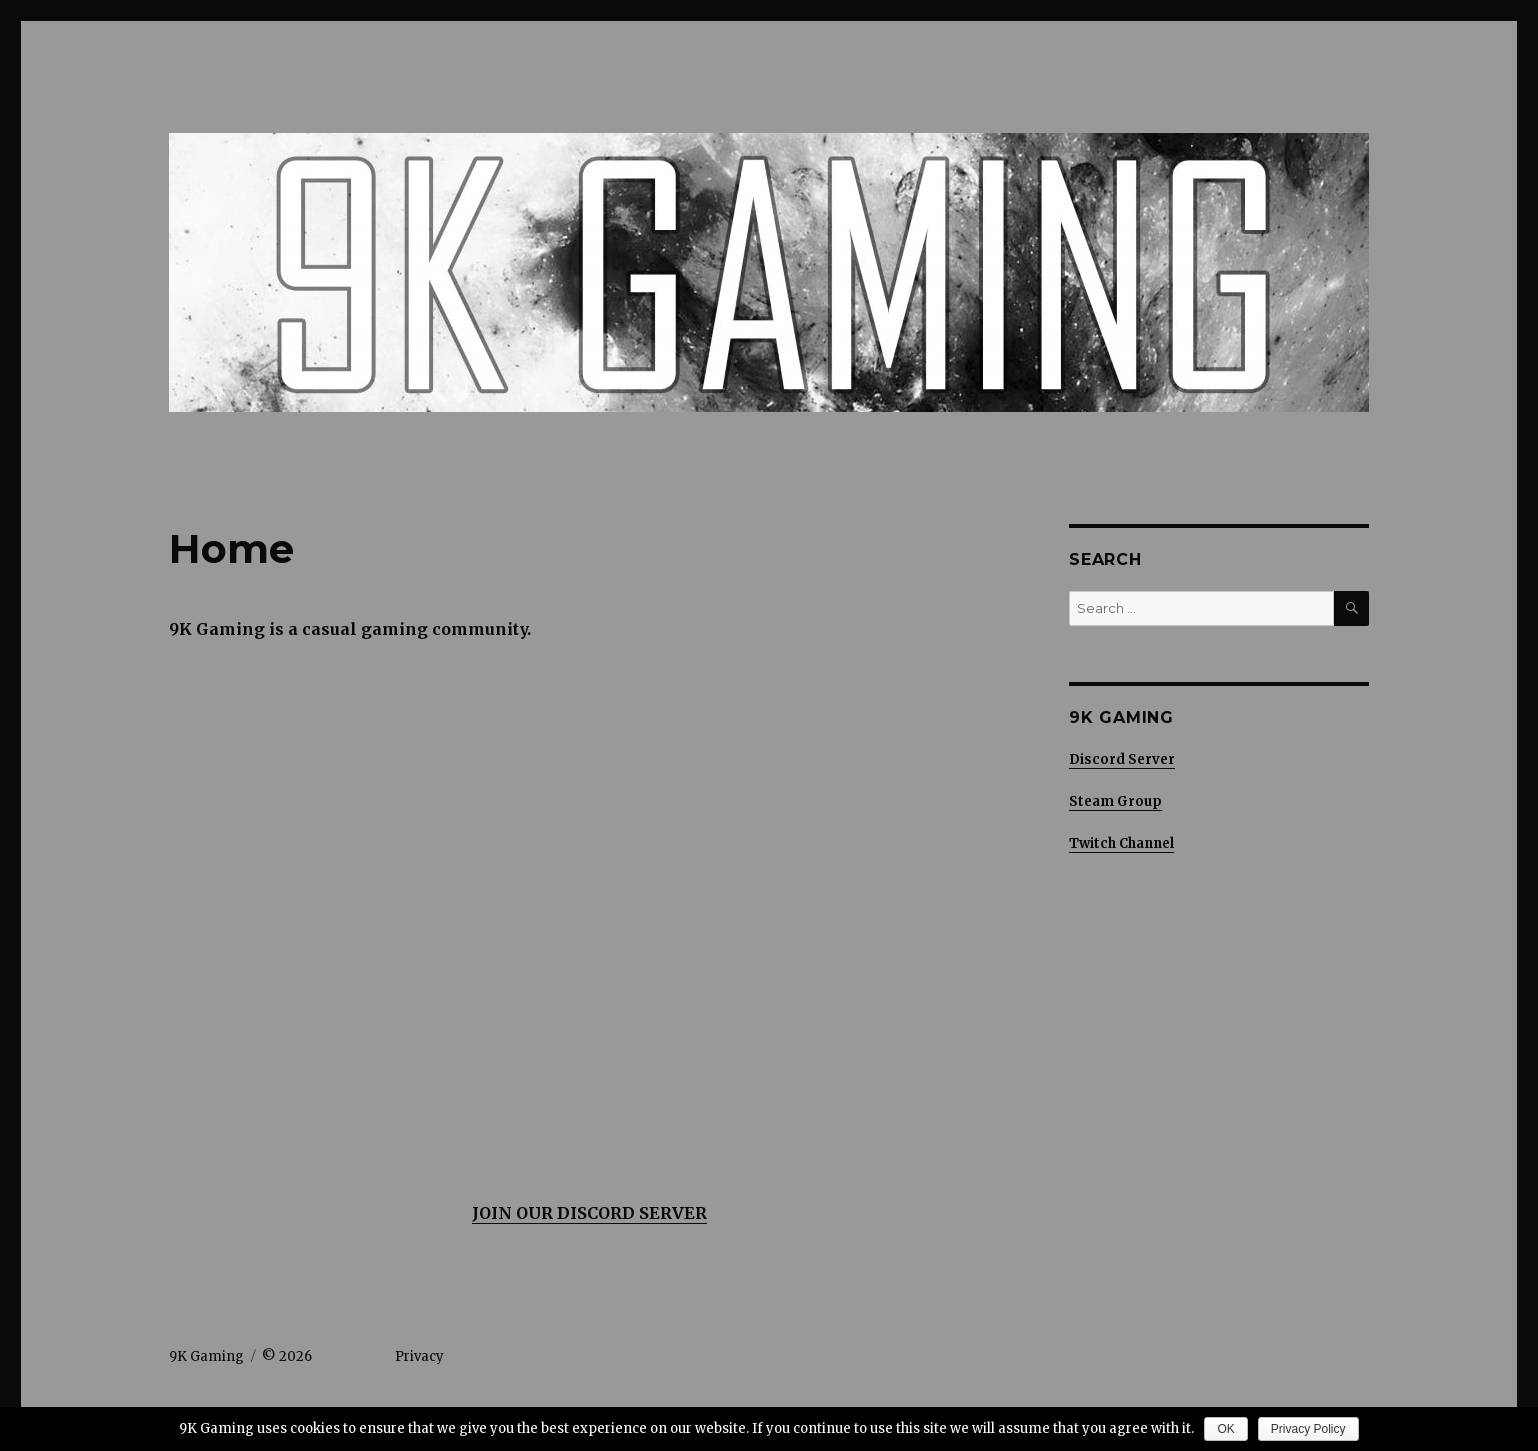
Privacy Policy (1308, 1429)
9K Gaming (206, 1356)
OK (1225, 1429)
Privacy (419, 1356)
